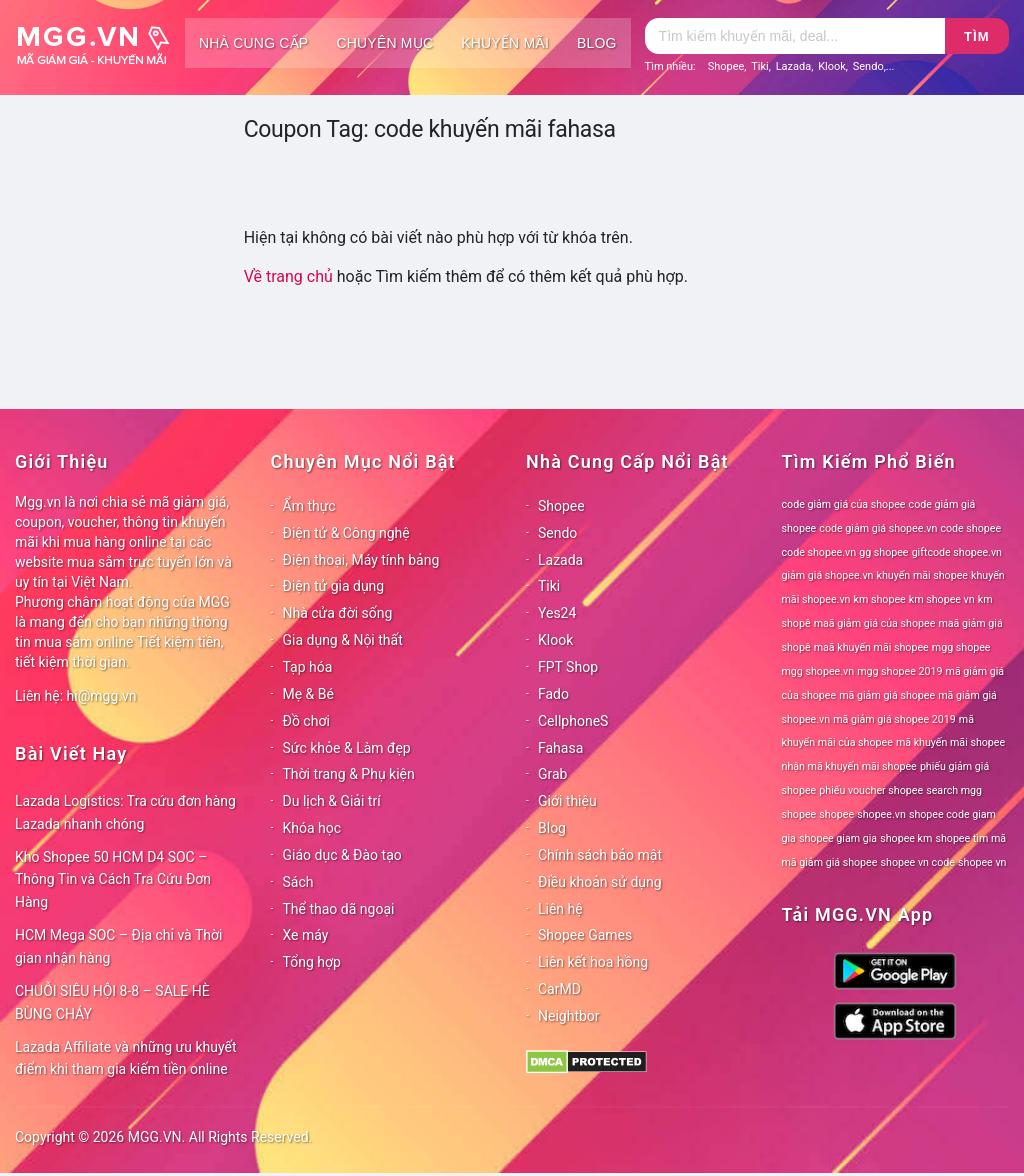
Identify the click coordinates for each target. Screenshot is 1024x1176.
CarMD (559, 989)
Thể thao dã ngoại (339, 909)
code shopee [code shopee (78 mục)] (970, 528)
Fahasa (560, 748)
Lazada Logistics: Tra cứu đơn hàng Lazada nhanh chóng (125, 812)
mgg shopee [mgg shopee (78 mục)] (961, 647)
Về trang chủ (288, 276)
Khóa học (312, 828)
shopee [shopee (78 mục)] (836, 814)
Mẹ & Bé (308, 694)
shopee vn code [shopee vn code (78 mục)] (918, 862)
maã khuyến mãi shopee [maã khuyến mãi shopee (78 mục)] (871, 647)
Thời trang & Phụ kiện (349, 774)
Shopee (726, 66)
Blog (597, 43)
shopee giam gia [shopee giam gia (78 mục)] (838, 838)
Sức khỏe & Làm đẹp (347, 748)
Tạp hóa (308, 667)
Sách (298, 882)
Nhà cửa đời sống (338, 613)
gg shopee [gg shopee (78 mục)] (883, 552)
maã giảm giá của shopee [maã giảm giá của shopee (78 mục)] (875, 623)
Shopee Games (585, 935)
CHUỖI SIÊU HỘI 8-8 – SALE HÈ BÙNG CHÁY (112, 1002)
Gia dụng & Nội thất (343, 640)
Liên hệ (560, 909)
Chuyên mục (384, 43)
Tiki (760, 66)
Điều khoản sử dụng (600, 882)
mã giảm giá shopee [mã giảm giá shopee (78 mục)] (887, 695)
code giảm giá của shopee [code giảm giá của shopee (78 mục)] (844, 504)
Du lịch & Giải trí (332, 801)
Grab (552, 774)
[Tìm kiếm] (795, 36)
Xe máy (306, 935)
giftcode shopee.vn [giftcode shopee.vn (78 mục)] (957, 552)
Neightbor (569, 1016)
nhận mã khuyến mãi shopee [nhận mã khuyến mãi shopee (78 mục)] (849, 766)
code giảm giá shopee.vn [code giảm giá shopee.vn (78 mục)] (878, 528)
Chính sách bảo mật (600, 855)
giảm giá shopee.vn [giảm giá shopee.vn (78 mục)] (828, 575)
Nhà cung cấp (253, 43)
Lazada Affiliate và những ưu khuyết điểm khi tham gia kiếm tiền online (126, 1058)
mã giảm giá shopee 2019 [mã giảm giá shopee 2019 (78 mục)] (894, 719)
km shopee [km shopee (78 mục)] (880, 599)
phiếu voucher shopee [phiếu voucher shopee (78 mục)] (871, 790)
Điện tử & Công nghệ (346, 533)
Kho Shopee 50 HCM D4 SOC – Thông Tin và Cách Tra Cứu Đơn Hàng (113, 880)
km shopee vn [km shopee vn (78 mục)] (942, 599)
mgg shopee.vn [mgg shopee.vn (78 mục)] (818, 671)
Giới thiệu (567, 801)
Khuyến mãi (505, 43)
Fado (553, 694)
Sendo (868, 66)
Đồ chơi (306, 721)
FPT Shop (568, 667)
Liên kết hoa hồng (593, 962)
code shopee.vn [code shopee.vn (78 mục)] (819, 552)
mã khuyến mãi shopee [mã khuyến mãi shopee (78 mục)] (950, 742)
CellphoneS (573, 721)
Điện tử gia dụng (334, 586)
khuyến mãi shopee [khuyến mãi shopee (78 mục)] (922, 575)
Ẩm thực (309, 506)
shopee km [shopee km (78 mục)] (906, 838)
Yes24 (557, 613)
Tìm (976, 36)
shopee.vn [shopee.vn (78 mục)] (881, 814)
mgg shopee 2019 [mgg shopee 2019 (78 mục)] (899, 671)
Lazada (794, 66)
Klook (832, 66)
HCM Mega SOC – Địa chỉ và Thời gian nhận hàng (118, 946)
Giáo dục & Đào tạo (342, 855)
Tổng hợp (312, 962)
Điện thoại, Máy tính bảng (361, 560)
